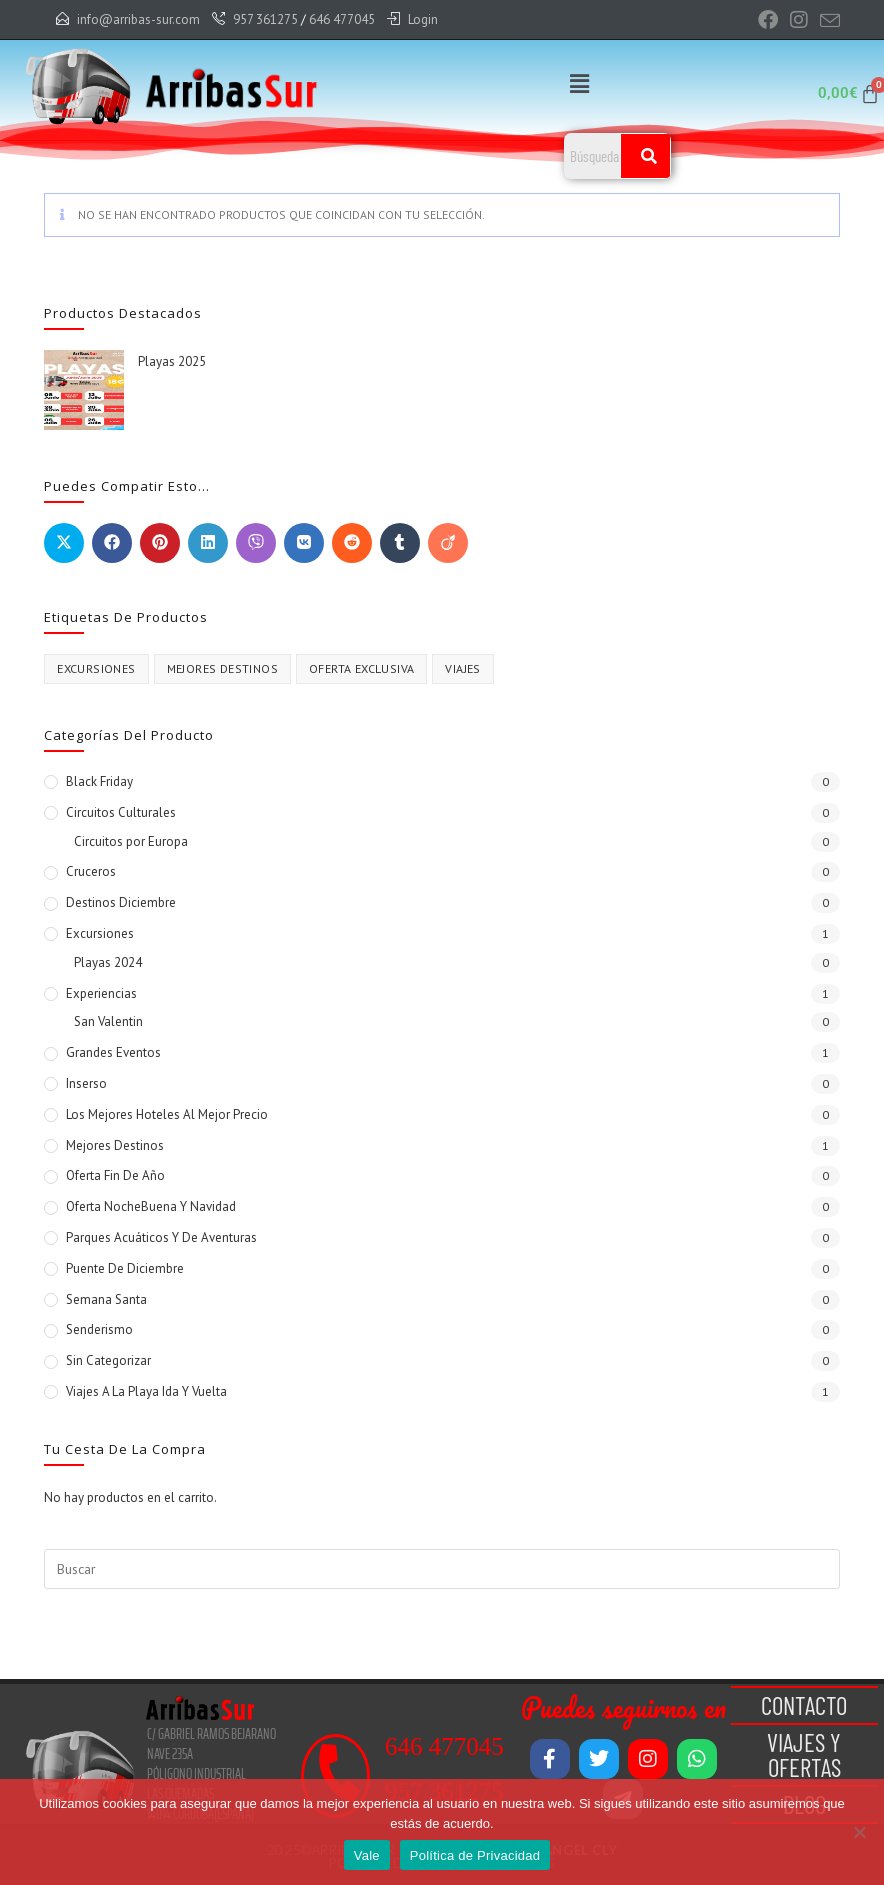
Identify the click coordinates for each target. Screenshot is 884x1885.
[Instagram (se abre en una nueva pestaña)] (799, 20)
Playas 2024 (108, 962)
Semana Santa (106, 1299)
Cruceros (91, 871)
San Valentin (108, 1021)
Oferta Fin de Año (115, 1175)
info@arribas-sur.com (138, 19)
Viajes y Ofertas (804, 1754)
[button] (579, 83)
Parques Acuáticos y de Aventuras (161, 1237)
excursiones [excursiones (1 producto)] (96, 668)
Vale (367, 1855)
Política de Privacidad (475, 1855)
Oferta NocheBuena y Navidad (151, 1206)
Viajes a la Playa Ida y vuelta (146, 1391)
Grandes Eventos (113, 1052)
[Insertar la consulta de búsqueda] (442, 1569)
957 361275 (265, 19)
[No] (859, 1832)
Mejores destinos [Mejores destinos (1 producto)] (222, 668)
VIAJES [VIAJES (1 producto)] (462, 668)
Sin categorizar (108, 1360)
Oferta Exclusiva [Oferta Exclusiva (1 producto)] (361, 668)
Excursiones (100, 933)
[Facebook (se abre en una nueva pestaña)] (768, 20)
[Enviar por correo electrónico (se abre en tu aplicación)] (827, 21)
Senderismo (99, 1329)
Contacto (804, 1705)
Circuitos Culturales (121, 812)
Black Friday (99, 781)
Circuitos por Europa (131, 841)
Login (423, 19)
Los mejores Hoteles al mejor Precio (167, 1114)
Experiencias (101, 993)
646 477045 (342, 19)
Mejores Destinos (115, 1145)
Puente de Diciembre (125, 1268)
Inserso (86, 1083)
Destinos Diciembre (121, 902)
